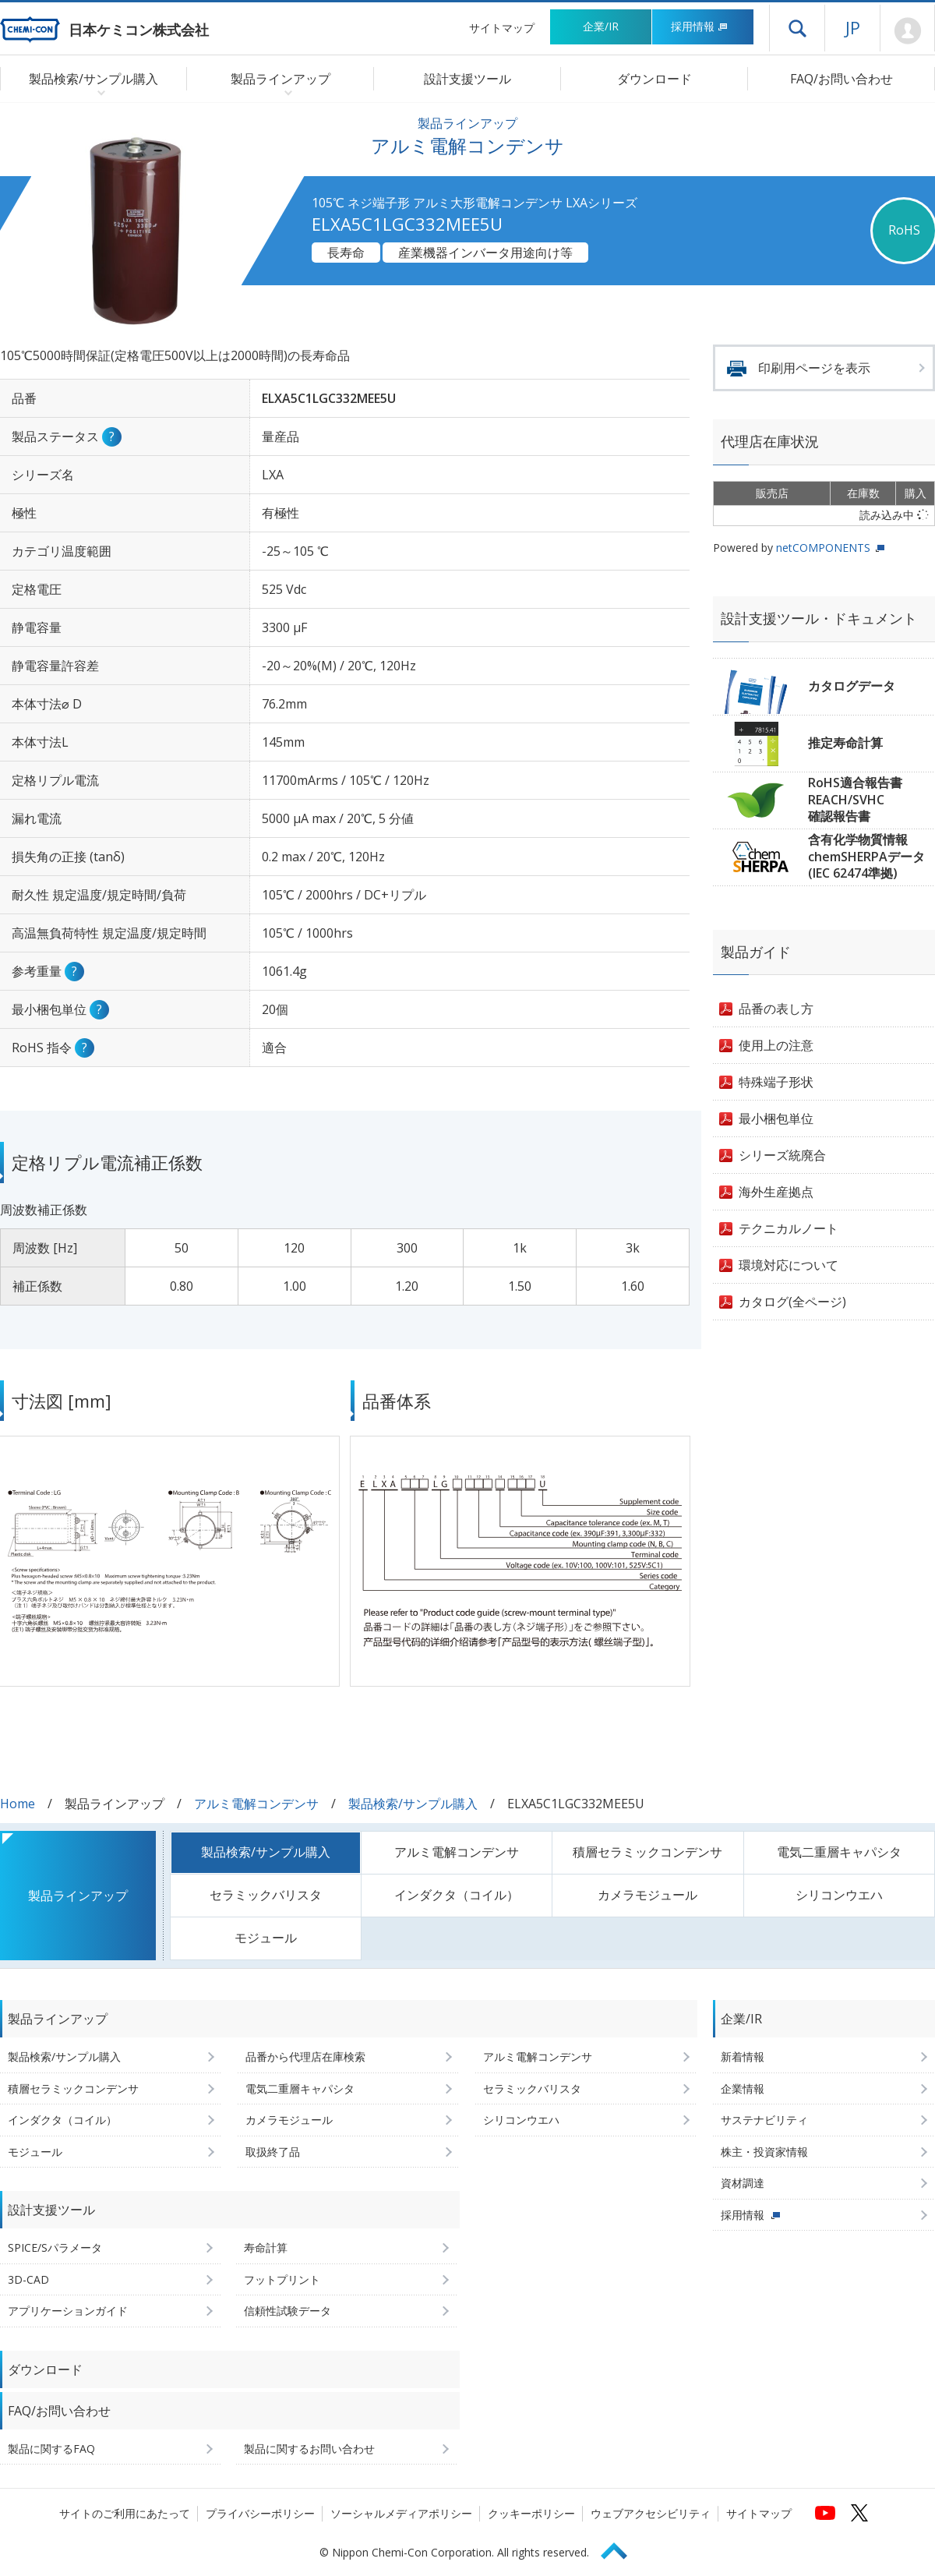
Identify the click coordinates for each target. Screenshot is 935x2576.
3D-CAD (28, 2279)
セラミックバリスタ (266, 1894)
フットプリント (282, 2279)
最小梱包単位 (776, 1118)
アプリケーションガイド (68, 2310)
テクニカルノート (788, 1228)
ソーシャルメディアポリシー (401, 2513)
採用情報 (699, 26)
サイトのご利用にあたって (124, 2513)
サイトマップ (502, 27)
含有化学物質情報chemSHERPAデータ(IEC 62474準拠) (866, 856)
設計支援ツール (467, 78)
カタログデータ (851, 685)
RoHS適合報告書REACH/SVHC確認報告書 (855, 799)
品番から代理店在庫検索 (305, 2056)
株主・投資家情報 (764, 2151)
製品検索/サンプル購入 (413, 1803)
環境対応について (788, 1265)
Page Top (621, 2548)
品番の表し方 (776, 1008)
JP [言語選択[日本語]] (852, 27)
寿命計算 (266, 2247)
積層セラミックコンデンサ (647, 1851)
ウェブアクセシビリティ (651, 2513)
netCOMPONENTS (823, 547)
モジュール (266, 1937)
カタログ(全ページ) (792, 1301)
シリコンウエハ (839, 1894)
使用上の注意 (776, 1045)
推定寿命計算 (845, 742)
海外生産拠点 (776, 1191)
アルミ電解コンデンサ (256, 1803)
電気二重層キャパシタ (839, 1851)
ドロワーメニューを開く (797, 28)
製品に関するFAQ (51, 2448)
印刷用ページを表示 (814, 367)
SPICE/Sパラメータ (55, 2247)
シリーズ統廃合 (782, 1155)
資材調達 (742, 2182)
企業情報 (742, 2088)
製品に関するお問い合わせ (309, 2448)
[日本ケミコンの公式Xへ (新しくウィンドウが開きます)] (859, 2512)
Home (17, 1803)
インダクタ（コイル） (456, 1894)
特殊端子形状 (776, 1081)
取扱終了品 (272, 2151)
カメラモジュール (647, 1894)
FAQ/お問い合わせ (841, 78)
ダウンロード (654, 78)
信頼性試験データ (287, 2310)
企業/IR (601, 26)
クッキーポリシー (531, 2513)
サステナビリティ (764, 2119)
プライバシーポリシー (260, 2513)
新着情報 (742, 2056)
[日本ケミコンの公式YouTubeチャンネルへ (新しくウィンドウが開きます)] (825, 2512)
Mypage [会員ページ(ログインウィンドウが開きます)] (907, 31)
